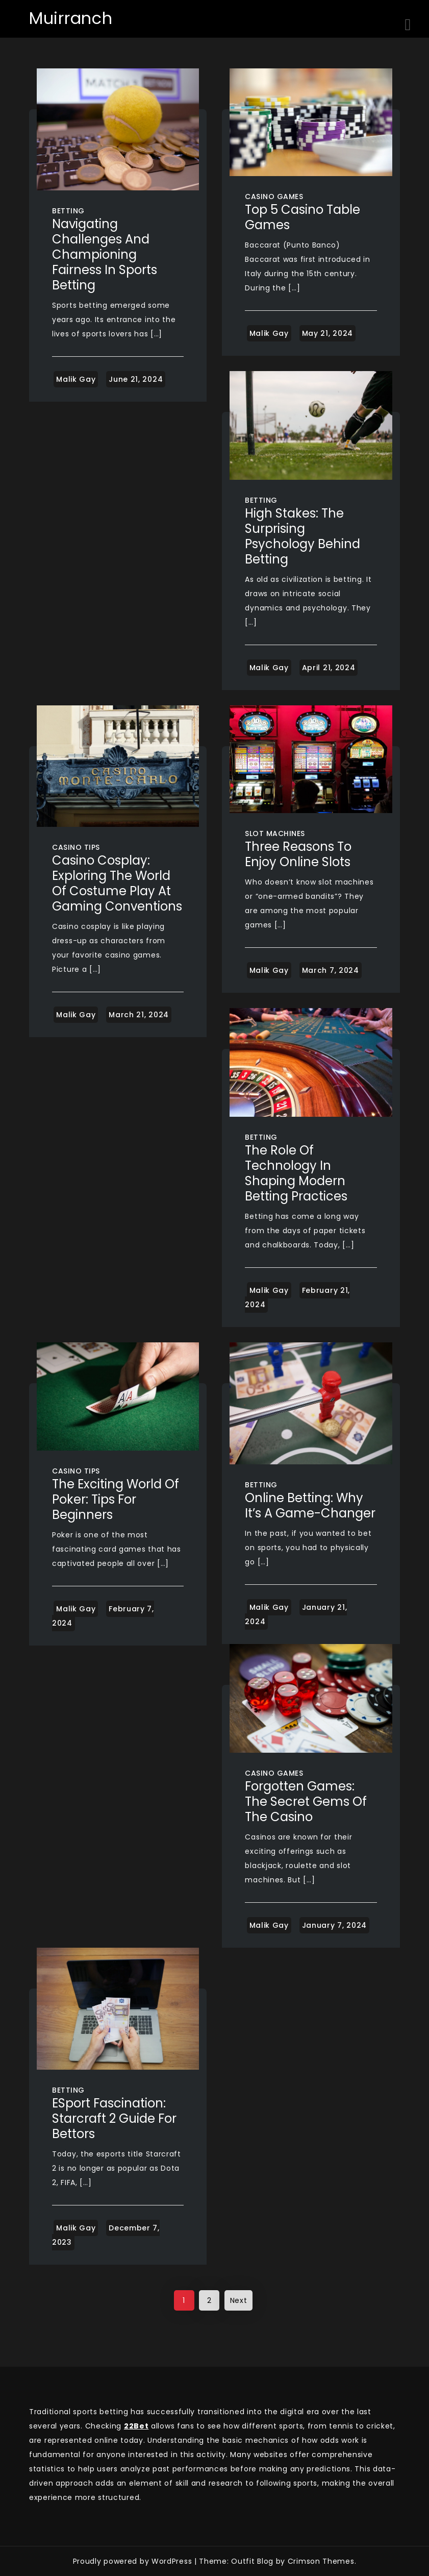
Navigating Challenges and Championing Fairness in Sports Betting (104, 254)
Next (238, 2300)
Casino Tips (76, 847)
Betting (68, 211)
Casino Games (274, 196)
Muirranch (70, 18)
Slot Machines (275, 833)
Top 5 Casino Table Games (302, 217)
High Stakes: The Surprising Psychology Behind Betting (302, 536)
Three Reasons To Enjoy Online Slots (298, 854)
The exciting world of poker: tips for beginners (115, 1499)
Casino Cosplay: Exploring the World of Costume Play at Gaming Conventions (117, 883)
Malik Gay (75, 379)
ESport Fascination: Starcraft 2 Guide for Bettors (114, 2118)
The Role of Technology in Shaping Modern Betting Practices (296, 1173)
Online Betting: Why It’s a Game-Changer (310, 1505)
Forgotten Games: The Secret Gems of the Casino (306, 1801)
